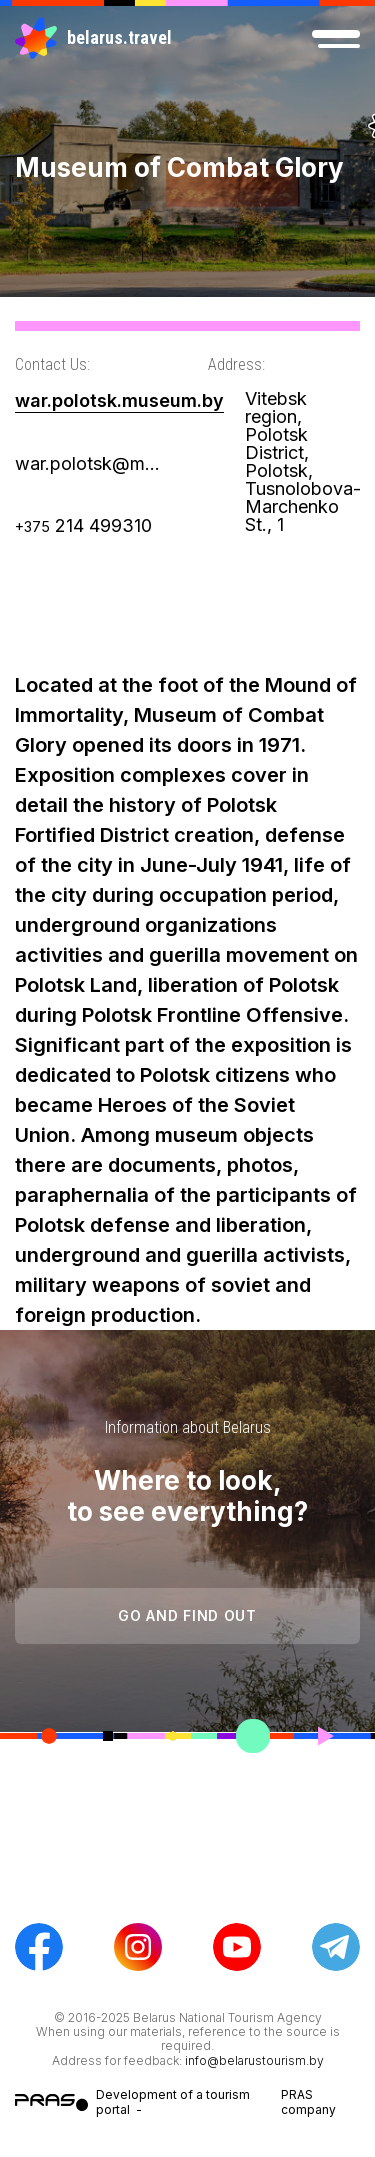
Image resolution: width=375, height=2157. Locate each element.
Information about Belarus (188, 1427)
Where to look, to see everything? (187, 1496)
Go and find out (187, 1615)
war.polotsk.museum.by (119, 400)
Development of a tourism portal (173, 2101)
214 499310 (83, 525)
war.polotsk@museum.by (91, 463)
